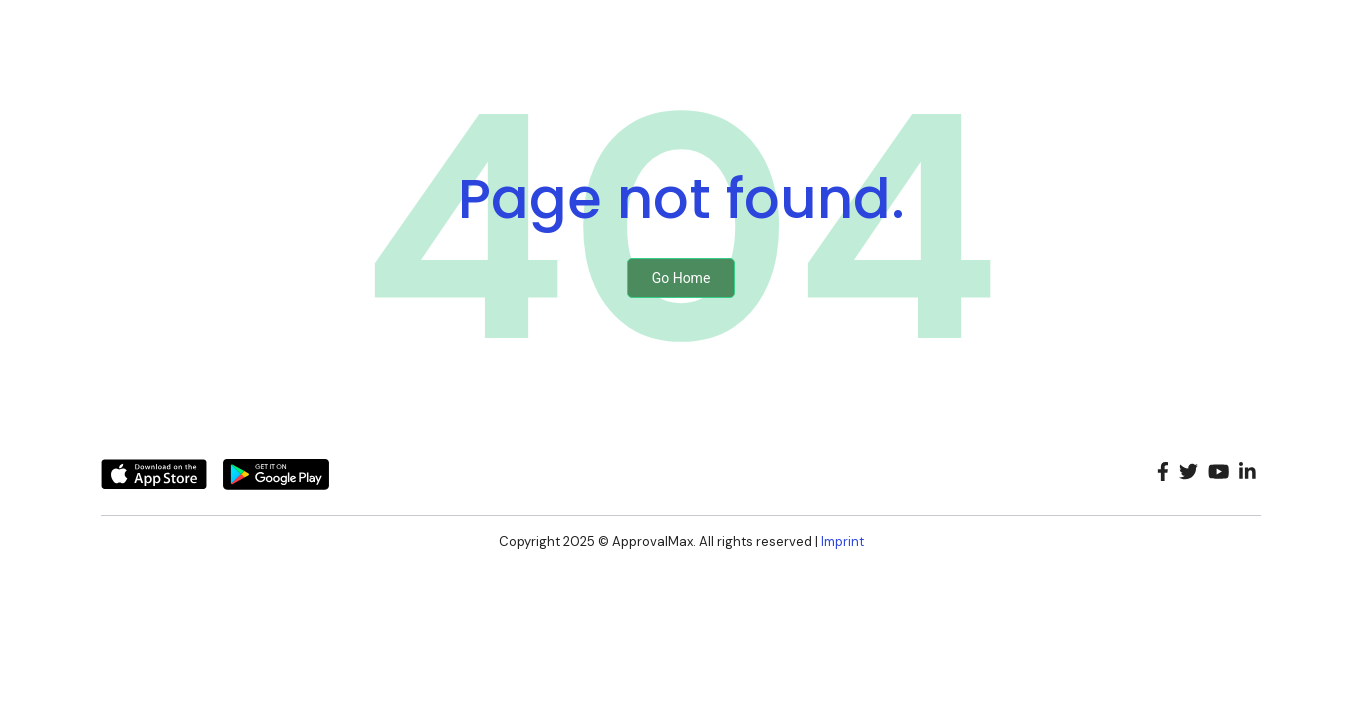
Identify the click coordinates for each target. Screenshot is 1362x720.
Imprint (842, 541)
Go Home (681, 278)
